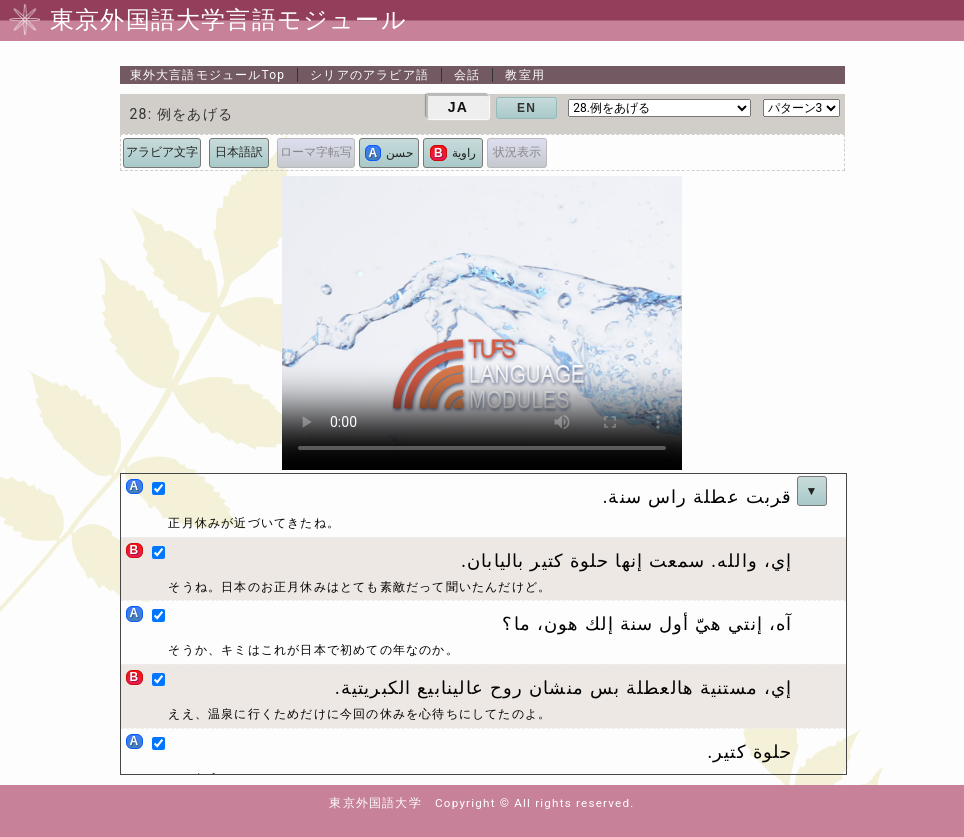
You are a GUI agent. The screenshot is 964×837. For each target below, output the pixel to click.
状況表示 (517, 152)
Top (208, 75)
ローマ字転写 (316, 152)
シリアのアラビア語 (369, 75)
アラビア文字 (162, 152)
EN (526, 108)
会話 (467, 75)
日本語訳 (239, 152)
